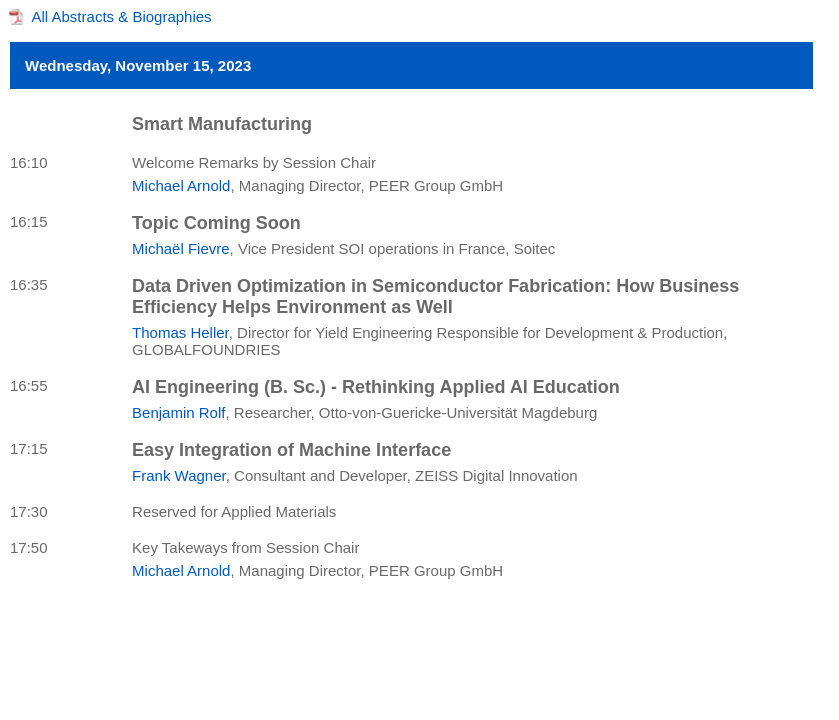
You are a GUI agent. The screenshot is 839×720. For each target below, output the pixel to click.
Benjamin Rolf (178, 412)
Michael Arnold (181, 185)
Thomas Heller (180, 332)
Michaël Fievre (181, 248)
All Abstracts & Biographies (122, 16)
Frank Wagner (179, 475)
